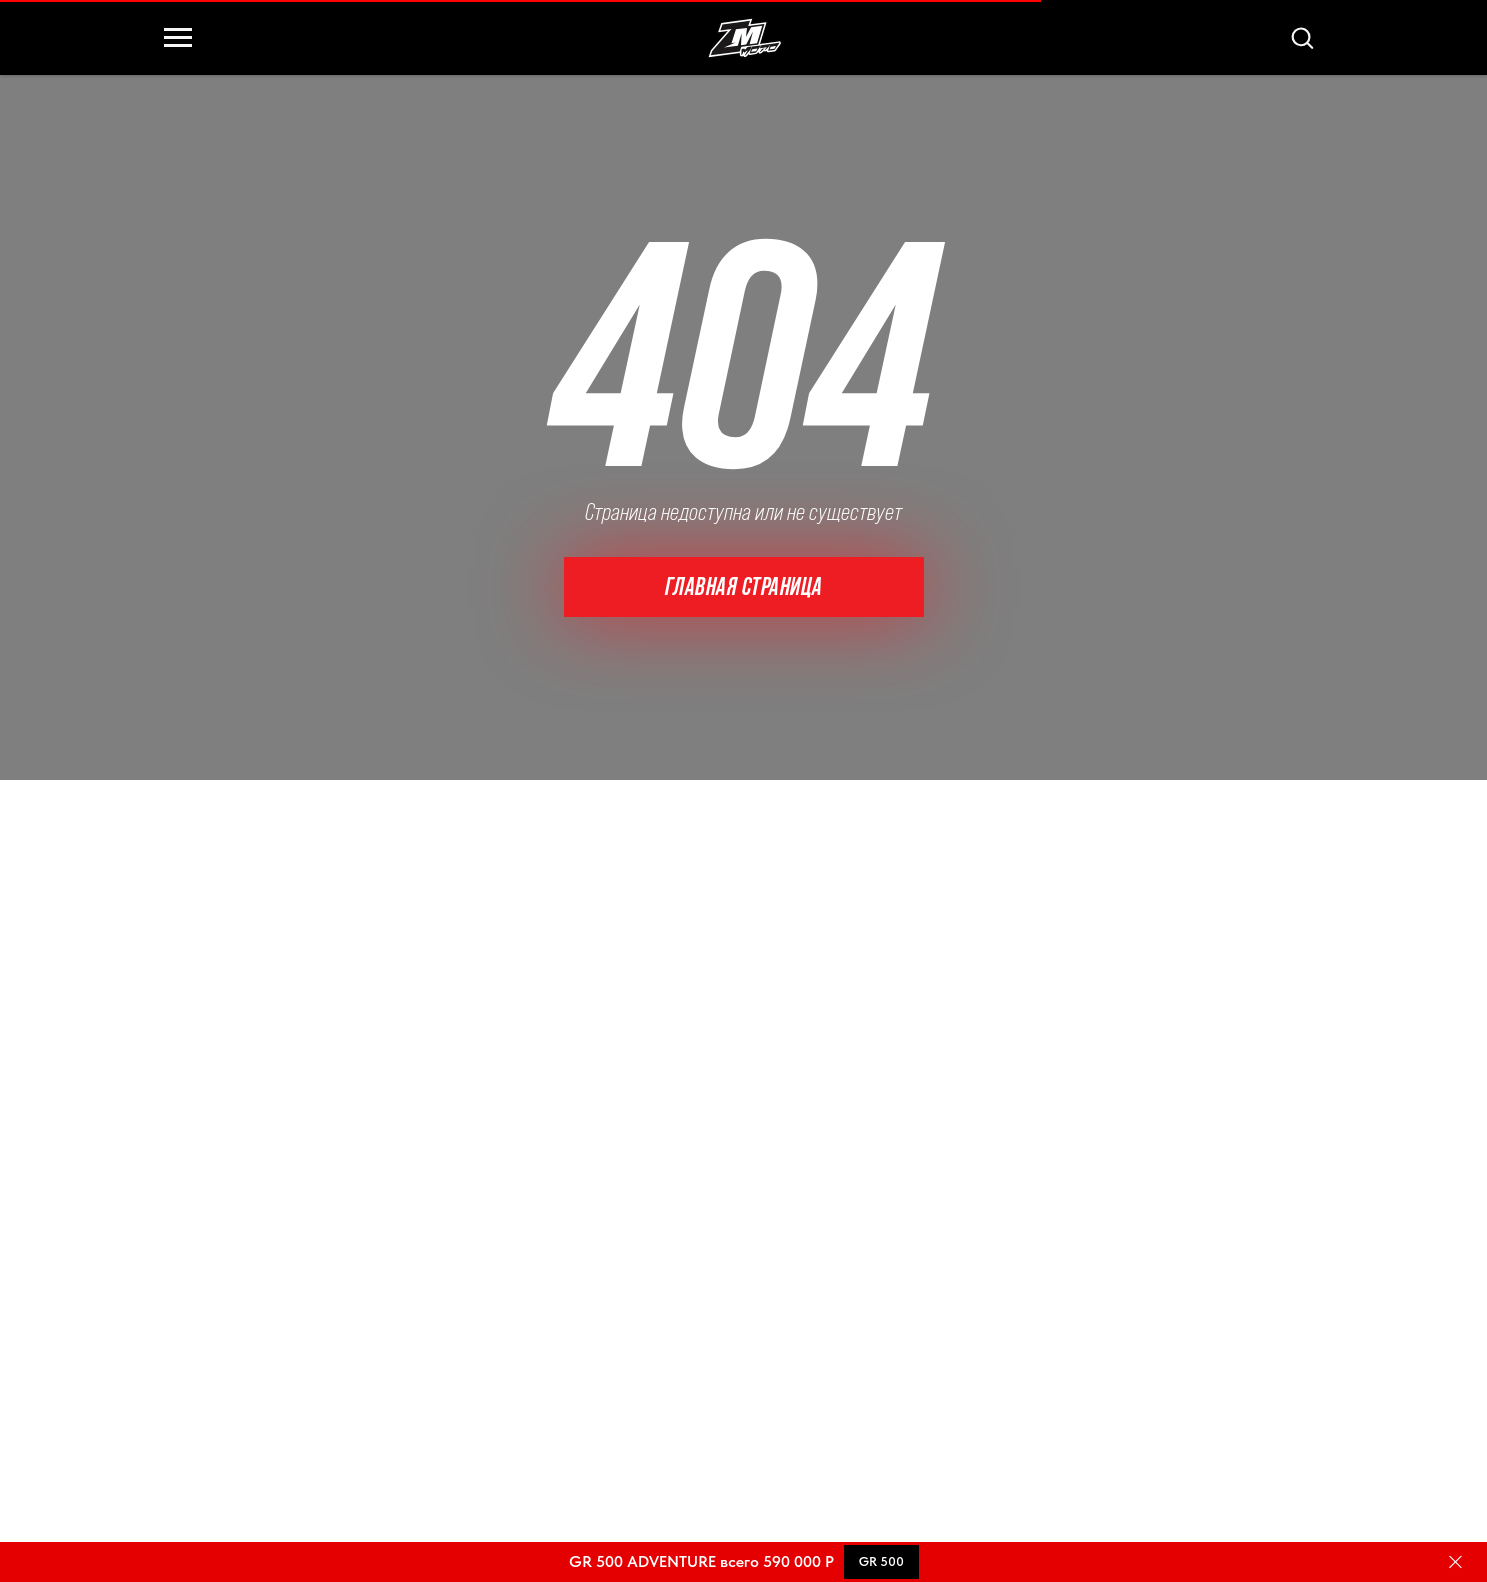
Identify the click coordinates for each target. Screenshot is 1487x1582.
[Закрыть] (1455, 1562)
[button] (1302, 37)
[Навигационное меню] (178, 38)
